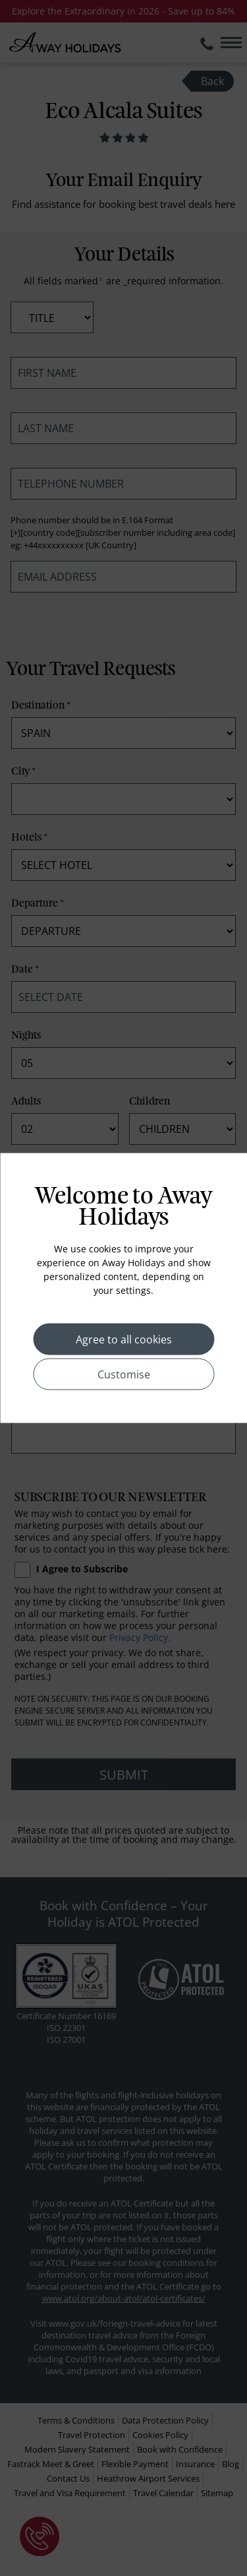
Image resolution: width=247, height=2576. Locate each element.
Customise (123, 1374)
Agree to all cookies (124, 1339)
